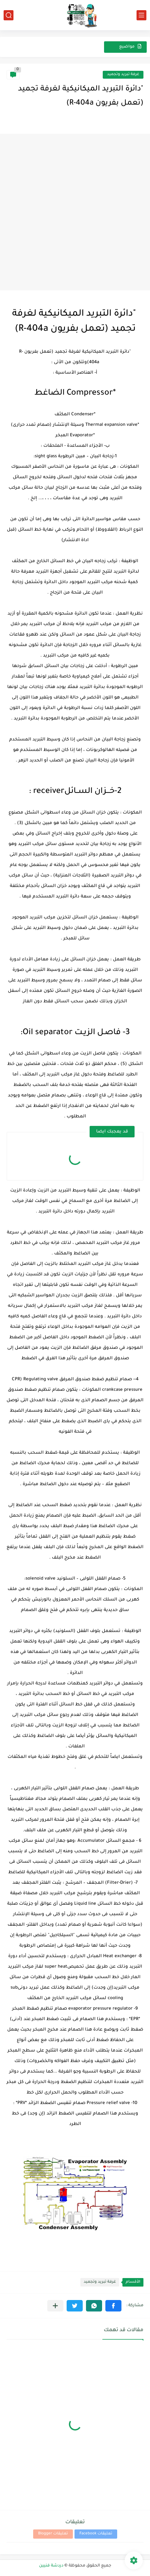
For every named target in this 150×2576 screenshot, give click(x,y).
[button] (113, 2305)
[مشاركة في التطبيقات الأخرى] (55, 2305)
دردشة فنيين (51, 2566)
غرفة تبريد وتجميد (123, 74)
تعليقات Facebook (95, 2534)
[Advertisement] (75, 212)
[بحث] (8, 15)
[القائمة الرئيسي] (141, 15)
